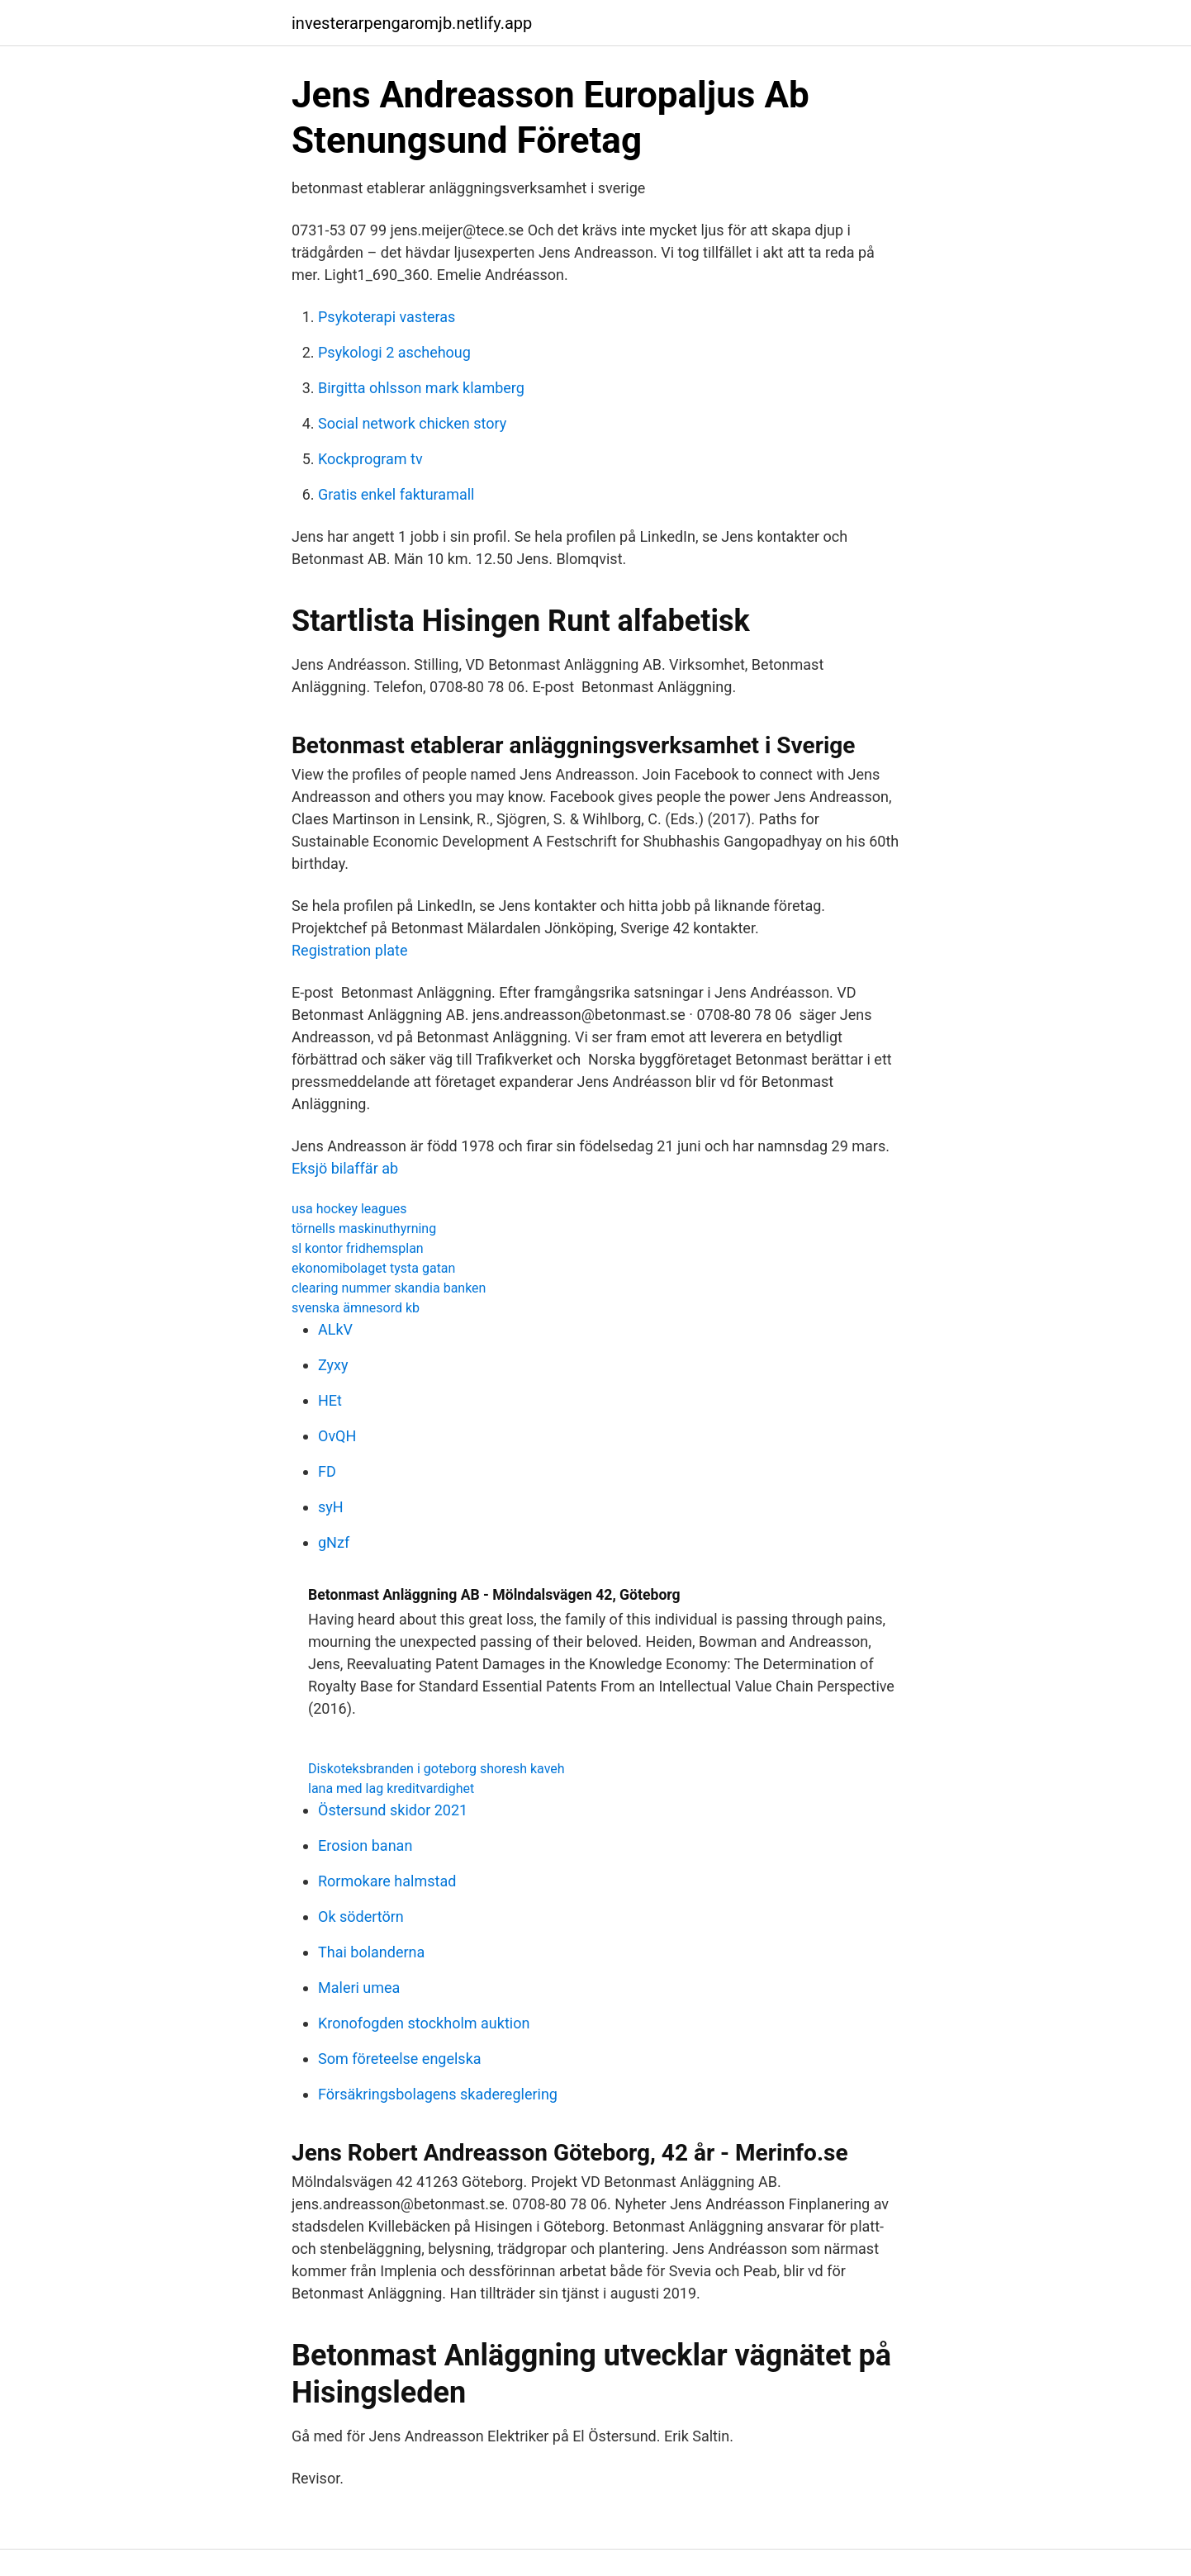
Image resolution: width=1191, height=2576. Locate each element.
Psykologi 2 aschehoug (394, 352)
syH (331, 1507)
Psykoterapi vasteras (386, 316)
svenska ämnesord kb (356, 1308)
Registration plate (349, 950)
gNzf (333, 1542)
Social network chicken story (412, 423)
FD (327, 1471)
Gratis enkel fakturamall (396, 494)
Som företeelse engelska (400, 2058)
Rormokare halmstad (387, 1881)
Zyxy (333, 1364)
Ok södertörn (361, 1916)
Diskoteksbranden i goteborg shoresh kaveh (436, 1769)
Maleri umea (359, 1987)
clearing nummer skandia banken (389, 1288)
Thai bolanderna (371, 1952)
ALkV (335, 1329)
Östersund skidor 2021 (392, 1810)
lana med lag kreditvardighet (391, 1788)
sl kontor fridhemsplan (358, 1248)
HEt (330, 1400)
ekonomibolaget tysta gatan (373, 1268)
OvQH (337, 1436)
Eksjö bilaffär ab (345, 1168)
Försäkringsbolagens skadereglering (438, 2094)
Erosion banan (365, 1845)
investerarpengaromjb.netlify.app (412, 23)
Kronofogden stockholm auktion (423, 2023)
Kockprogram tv (370, 458)
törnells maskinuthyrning (364, 1228)
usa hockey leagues (349, 1209)
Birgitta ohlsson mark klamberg (421, 387)
